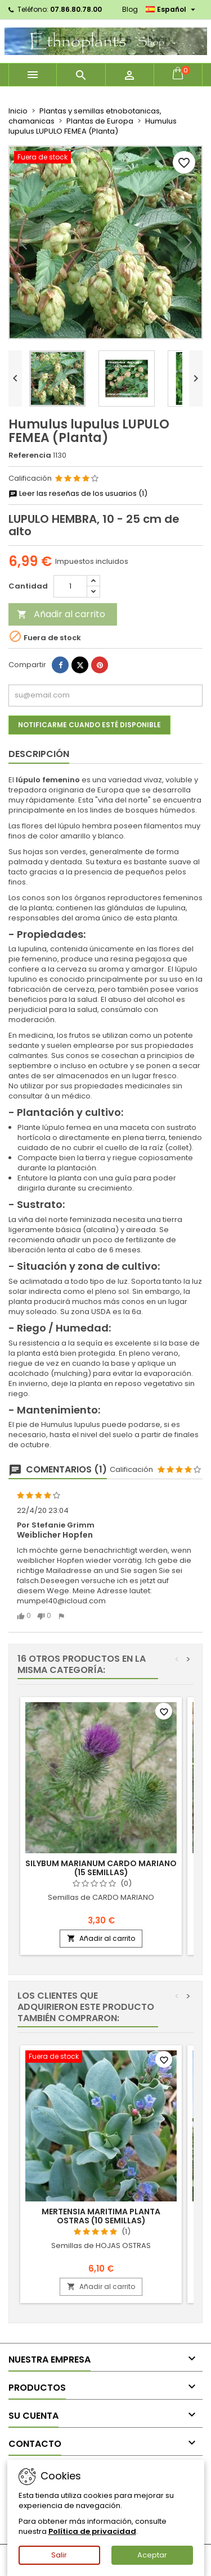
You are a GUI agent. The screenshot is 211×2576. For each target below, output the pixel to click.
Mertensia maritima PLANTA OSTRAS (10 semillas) (101, 2216)
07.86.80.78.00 (76, 9)
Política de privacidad (92, 2531)
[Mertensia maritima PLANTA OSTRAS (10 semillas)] (101, 2057)
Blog (130, 9)
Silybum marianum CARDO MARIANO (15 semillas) (101, 1868)
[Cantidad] (70, 586)
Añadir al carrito (61, 614)
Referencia (29, 455)
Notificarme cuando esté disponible (89, 725)
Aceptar (152, 2555)
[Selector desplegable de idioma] (172, 9)
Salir (59, 2555)
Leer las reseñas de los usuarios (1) (77, 494)
